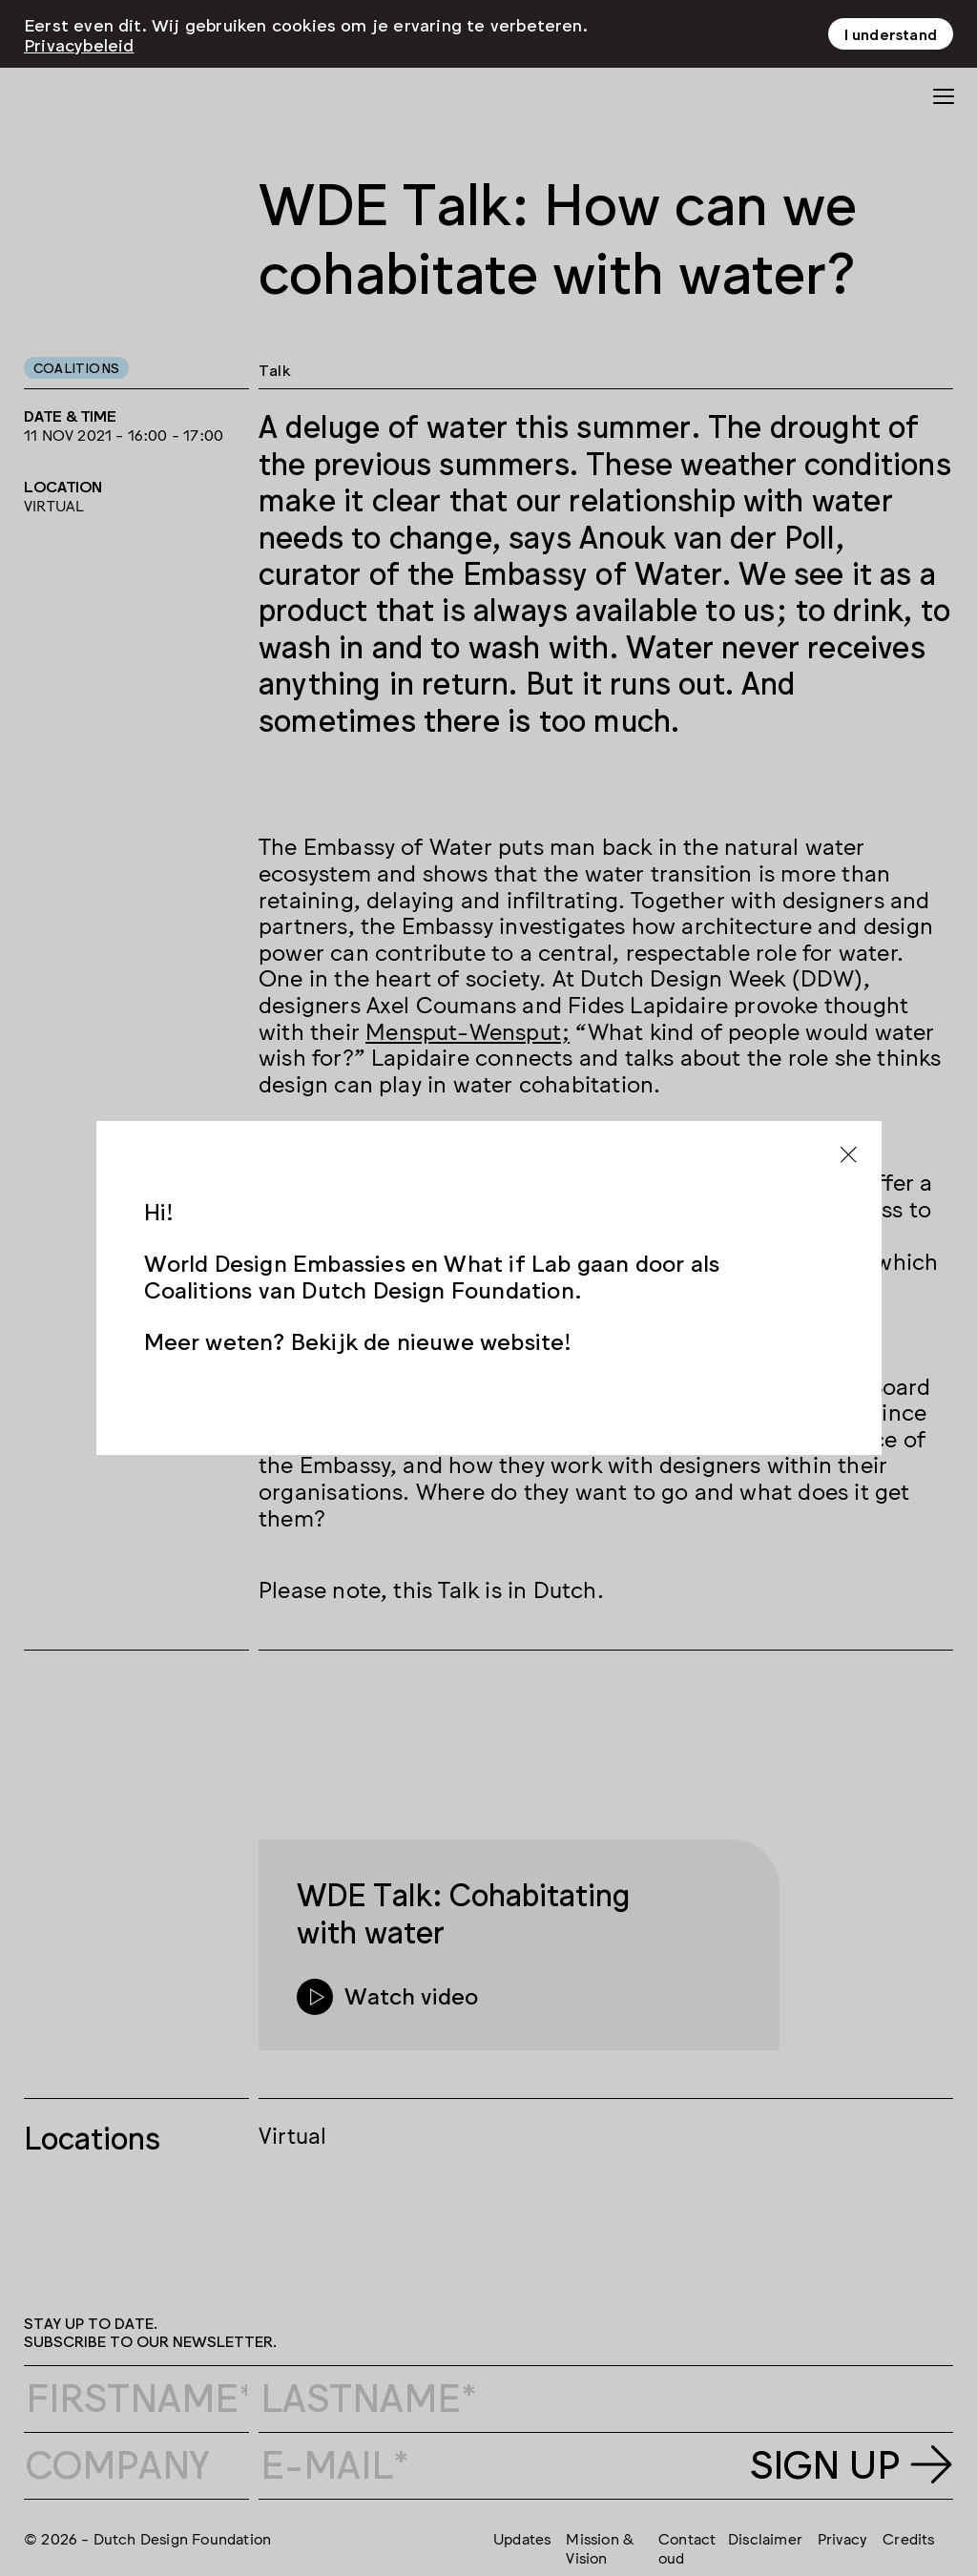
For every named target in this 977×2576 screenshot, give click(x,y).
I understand (890, 33)
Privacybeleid (79, 43)
